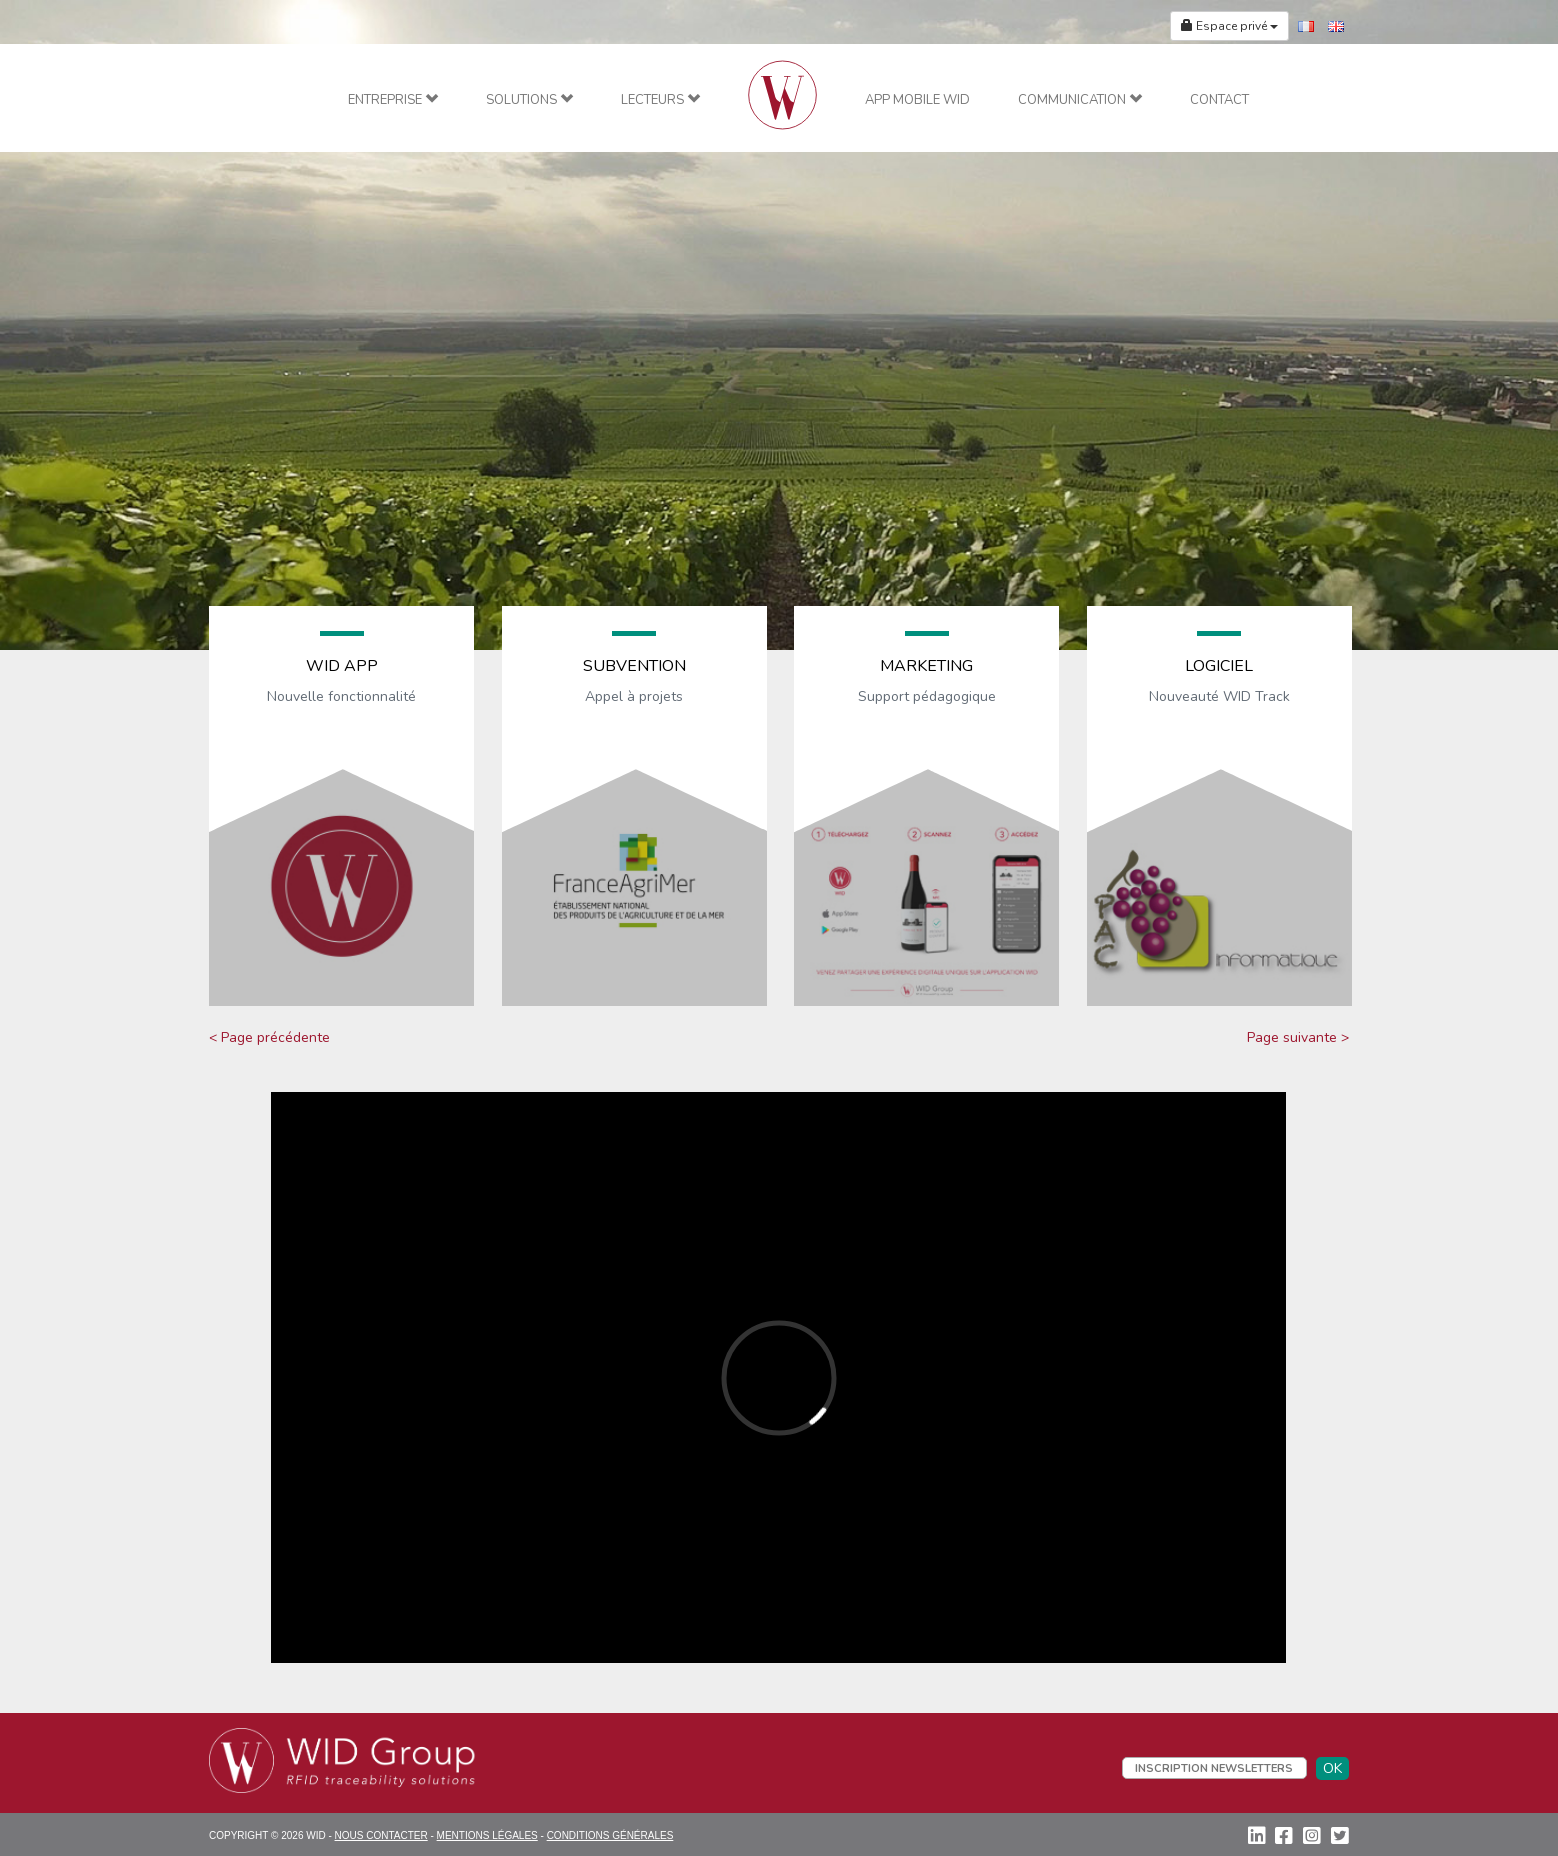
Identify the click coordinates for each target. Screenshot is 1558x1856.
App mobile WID (917, 100)
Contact (1219, 100)
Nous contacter (381, 1835)
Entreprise (393, 100)
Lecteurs (660, 100)
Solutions (529, 100)
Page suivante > (1298, 1037)
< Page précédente (269, 1037)
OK (1332, 1768)
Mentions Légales (487, 1835)
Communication (1080, 100)
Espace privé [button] (1229, 26)
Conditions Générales (610, 1835)
